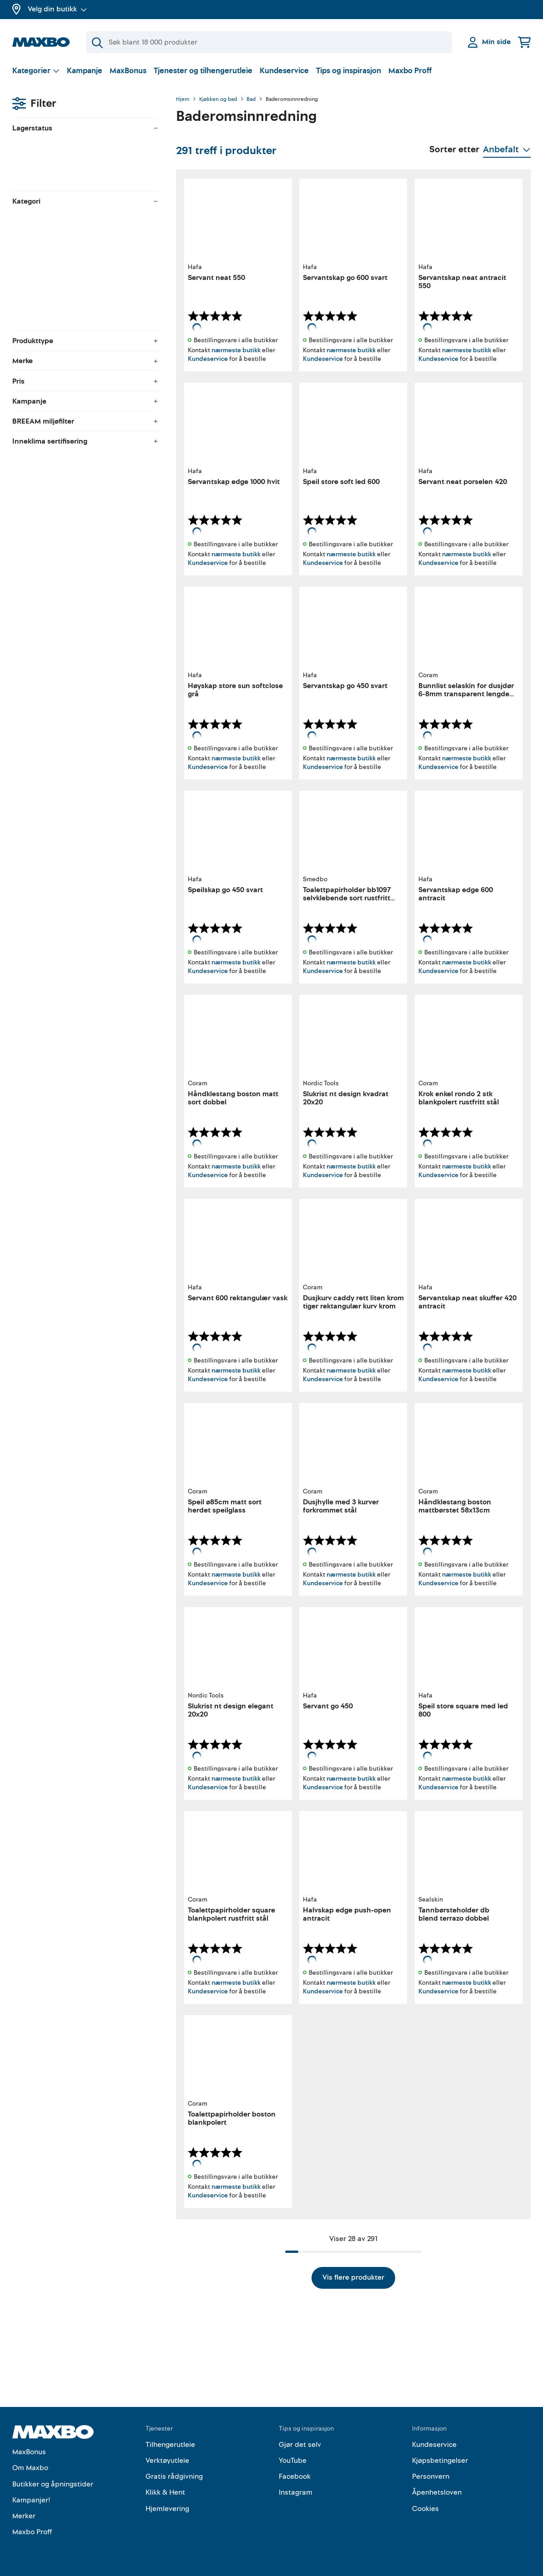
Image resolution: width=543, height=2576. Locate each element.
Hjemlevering (167, 2509)
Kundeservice (284, 70)
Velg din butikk (57, 9)
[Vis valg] (36, 71)
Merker (23, 2516)
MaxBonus (128, 70)
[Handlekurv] (524, 42)
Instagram (295, 2492)
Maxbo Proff (410, 70)
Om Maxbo (30, 2468)
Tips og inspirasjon (348, 70)
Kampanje (84, 70)
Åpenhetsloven (437, 2492)
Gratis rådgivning (174, 2476)
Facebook (295, 2476)
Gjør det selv (300, 2445)
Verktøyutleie (167, 2461)
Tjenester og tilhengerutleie (203, 70)
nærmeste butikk (236, 349)
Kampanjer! (31, 2500)
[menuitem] (85, 220)
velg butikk (78, 148)
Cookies (425, 2509)
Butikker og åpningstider (52, 2484)
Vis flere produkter (353, 2277)
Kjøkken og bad (218, 99)
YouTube (293, 2461)
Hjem (182, 99)
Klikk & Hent (165, 2492)
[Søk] (269, 42)
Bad (251, 99)
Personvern (430, 2476)
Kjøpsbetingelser (440, 2461)
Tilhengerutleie (170, 2445)
